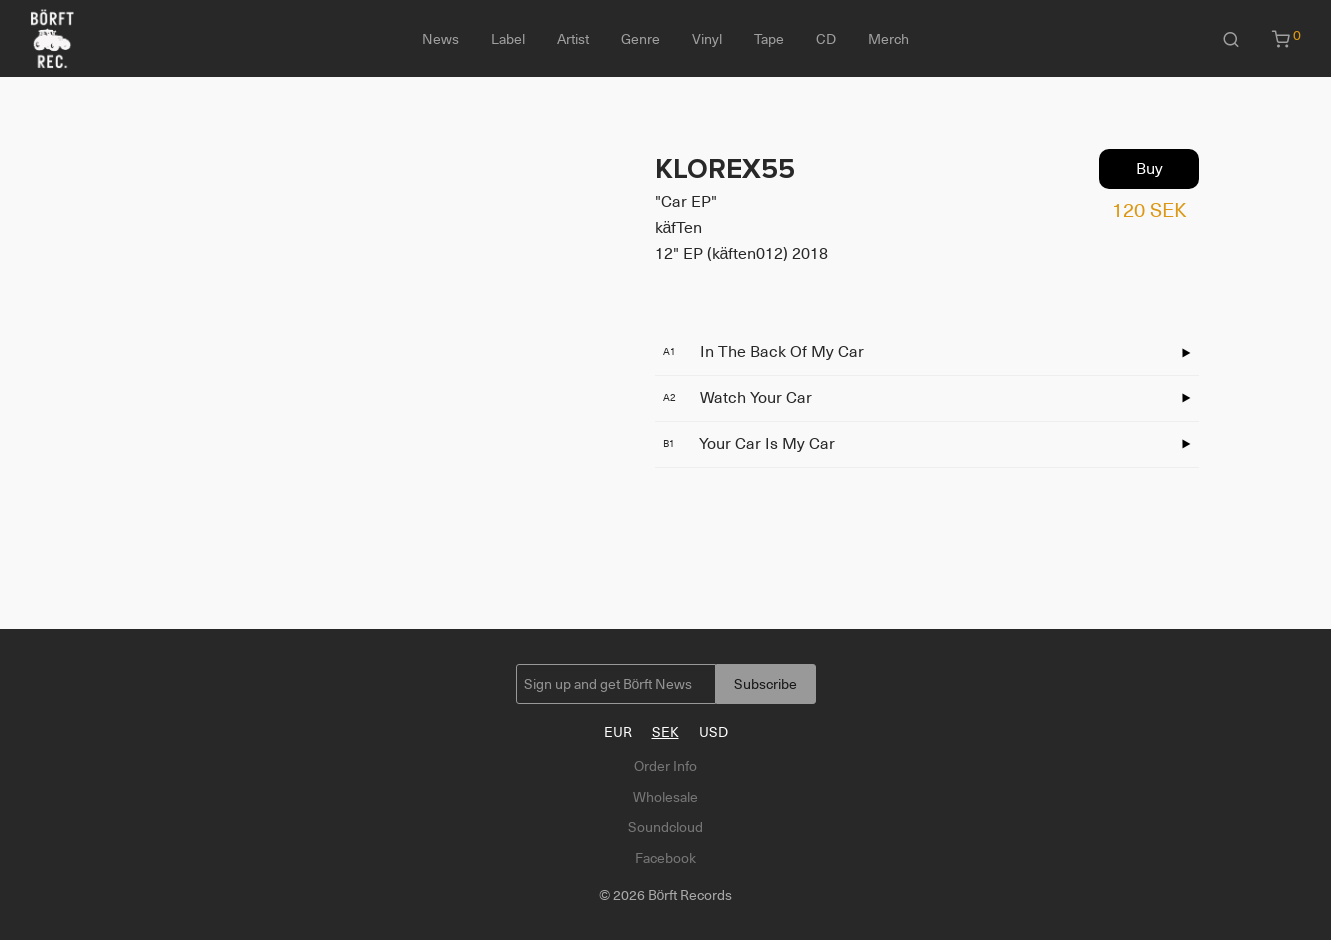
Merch (888, 39)
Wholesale (665, 797)
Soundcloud (665, 827)
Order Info (665, 766)
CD (826, 39)
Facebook (665, 858)
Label (508, 39)
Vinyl (707, 39)
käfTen (679, 228)
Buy (1149, 169)
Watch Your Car (737, 398)
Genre (640, 39)
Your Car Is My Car (749, 444)
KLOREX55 (725, 169)
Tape (769, 39)
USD (713, 732)
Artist (573, 39)
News (440, 39)
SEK (665, 732)
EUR (618, 732)
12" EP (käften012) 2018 (742, 254)
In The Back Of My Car (763, 352)
